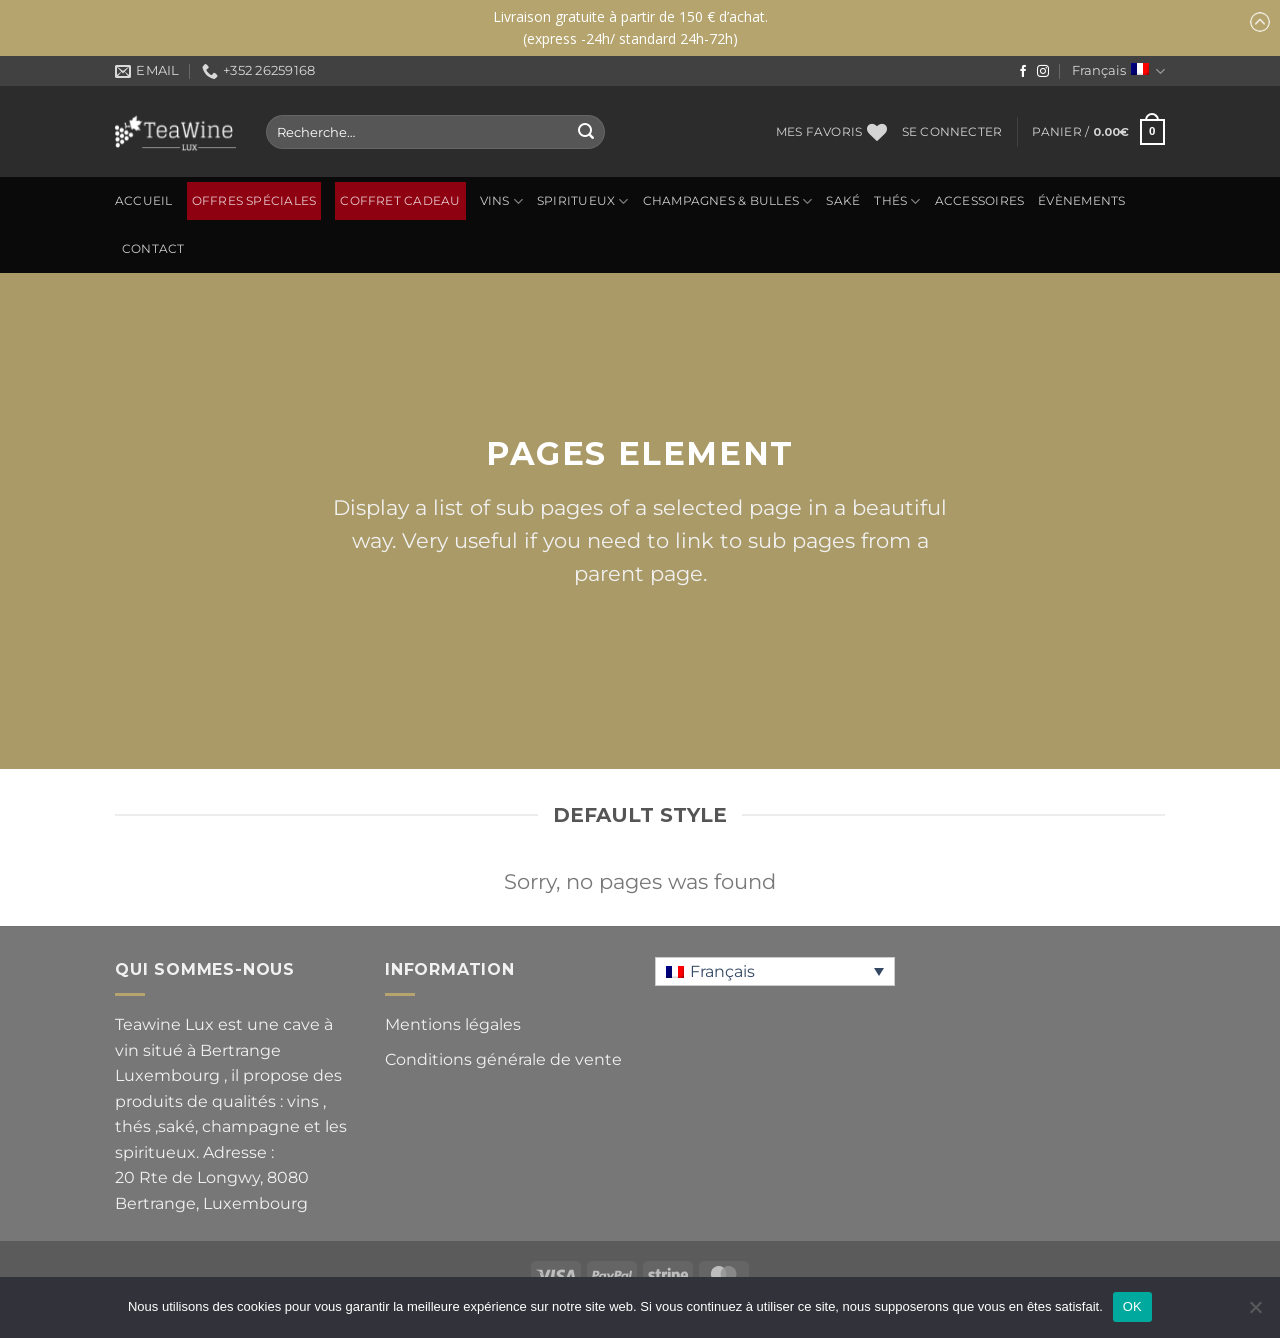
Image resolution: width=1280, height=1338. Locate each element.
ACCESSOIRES (980, 201)
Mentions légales (453, 1024)
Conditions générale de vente (503, 1059)
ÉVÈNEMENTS (1081, 201)
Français (1118, 71)
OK (1132, 1306)
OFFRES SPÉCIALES (254, 201)
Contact (153, 249)
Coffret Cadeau (400, 201)
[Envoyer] (586, 132)
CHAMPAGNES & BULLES (728, 201)
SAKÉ (843, 201)
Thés (897, 201)
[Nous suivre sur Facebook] (1023, 72)
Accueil (144, 201)
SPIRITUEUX (583, 201)
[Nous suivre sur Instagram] (1043, 72)
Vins (501, 201)
